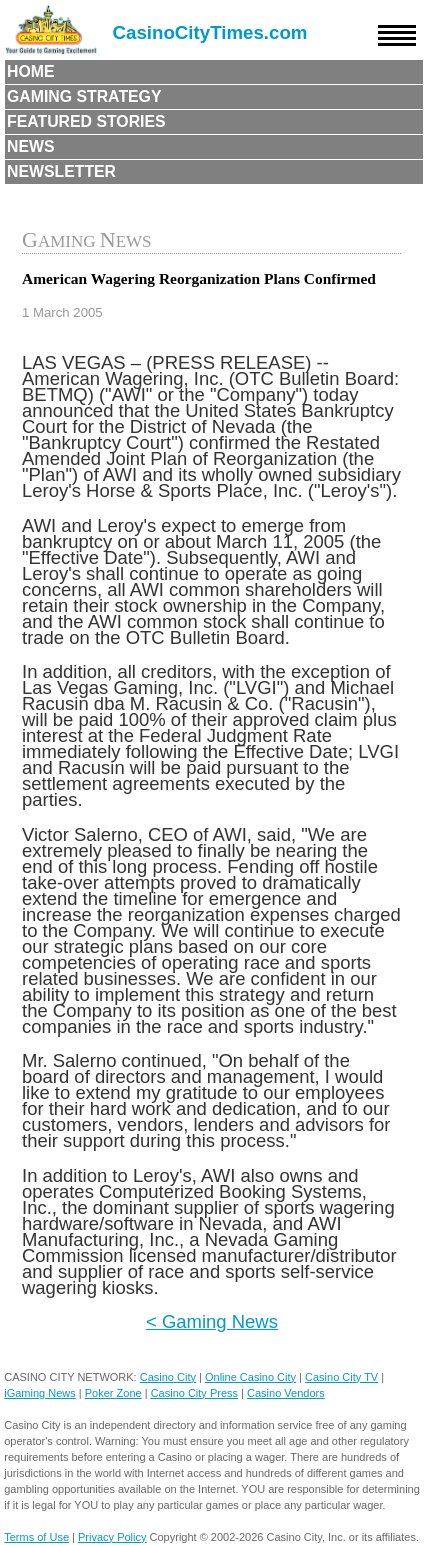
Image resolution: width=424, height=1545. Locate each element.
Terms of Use (36, 1537)
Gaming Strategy (84, 96)
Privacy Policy (112, 1537)
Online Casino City (250, 1377)
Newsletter (61, 171)
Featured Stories (86, 121)
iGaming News (40, 1393)
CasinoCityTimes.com (210, 32)
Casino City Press (194, 1393)
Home (31, 71)
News (31, 146)
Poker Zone (113, 1393)
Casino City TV (341, 1377)
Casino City (168, 1377)
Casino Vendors (286, 1393)
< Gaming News (212, 1321)
